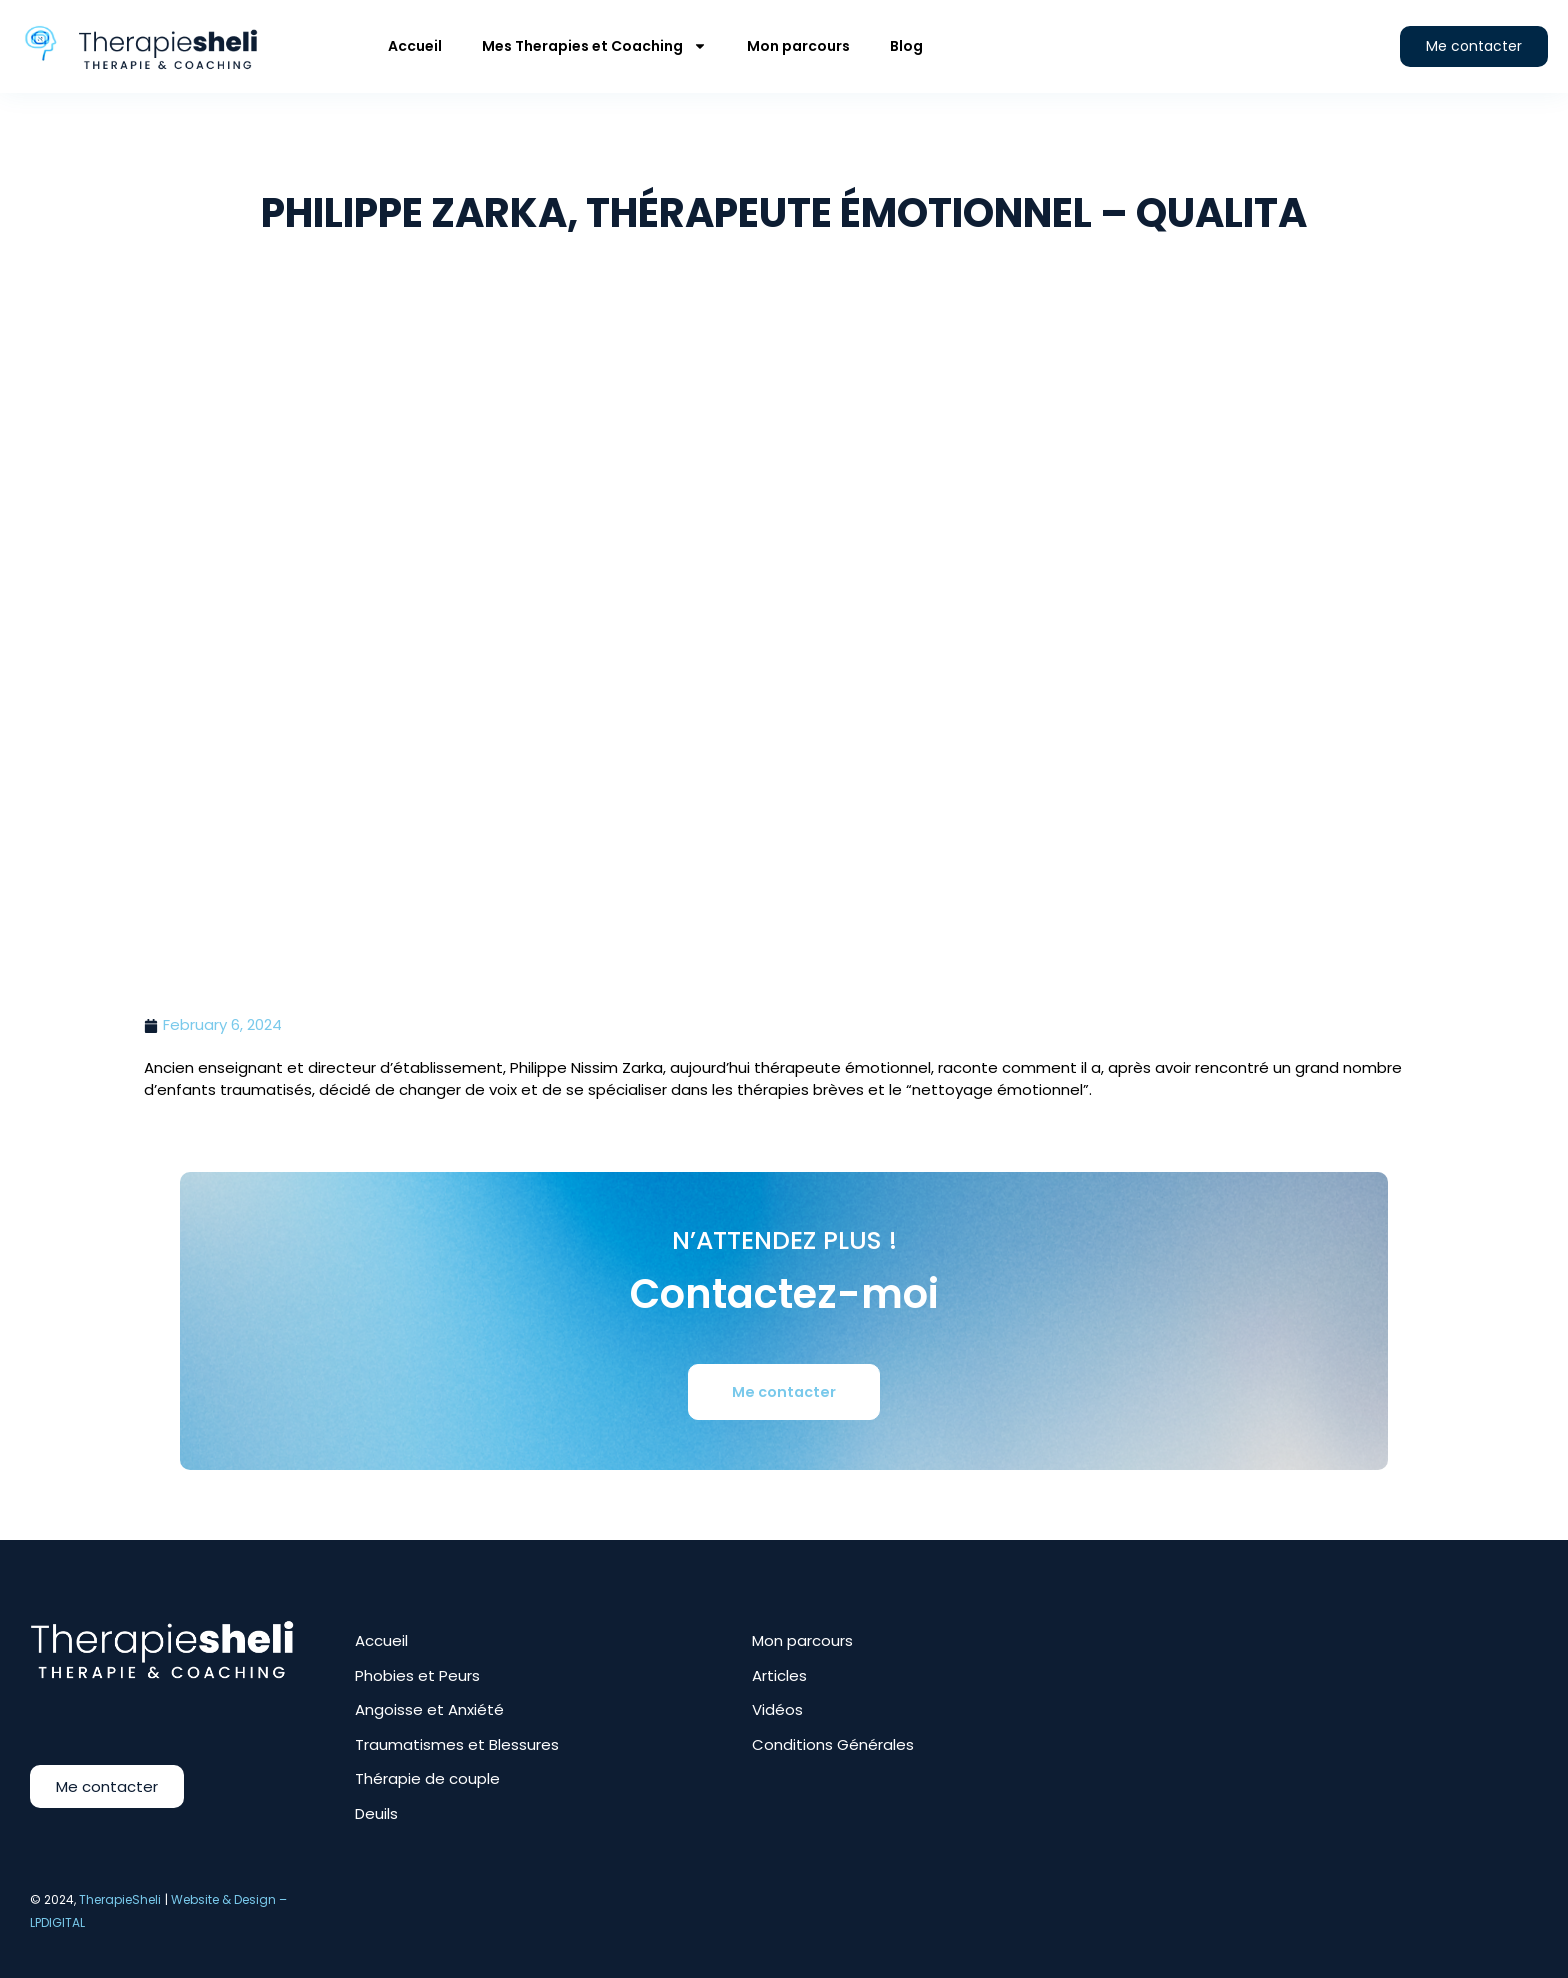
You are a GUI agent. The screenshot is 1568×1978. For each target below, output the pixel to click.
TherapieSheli (120, 1900)
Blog (906, 46)
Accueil (415, 46)
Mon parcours (798, 46)
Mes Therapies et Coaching (594, 46)
